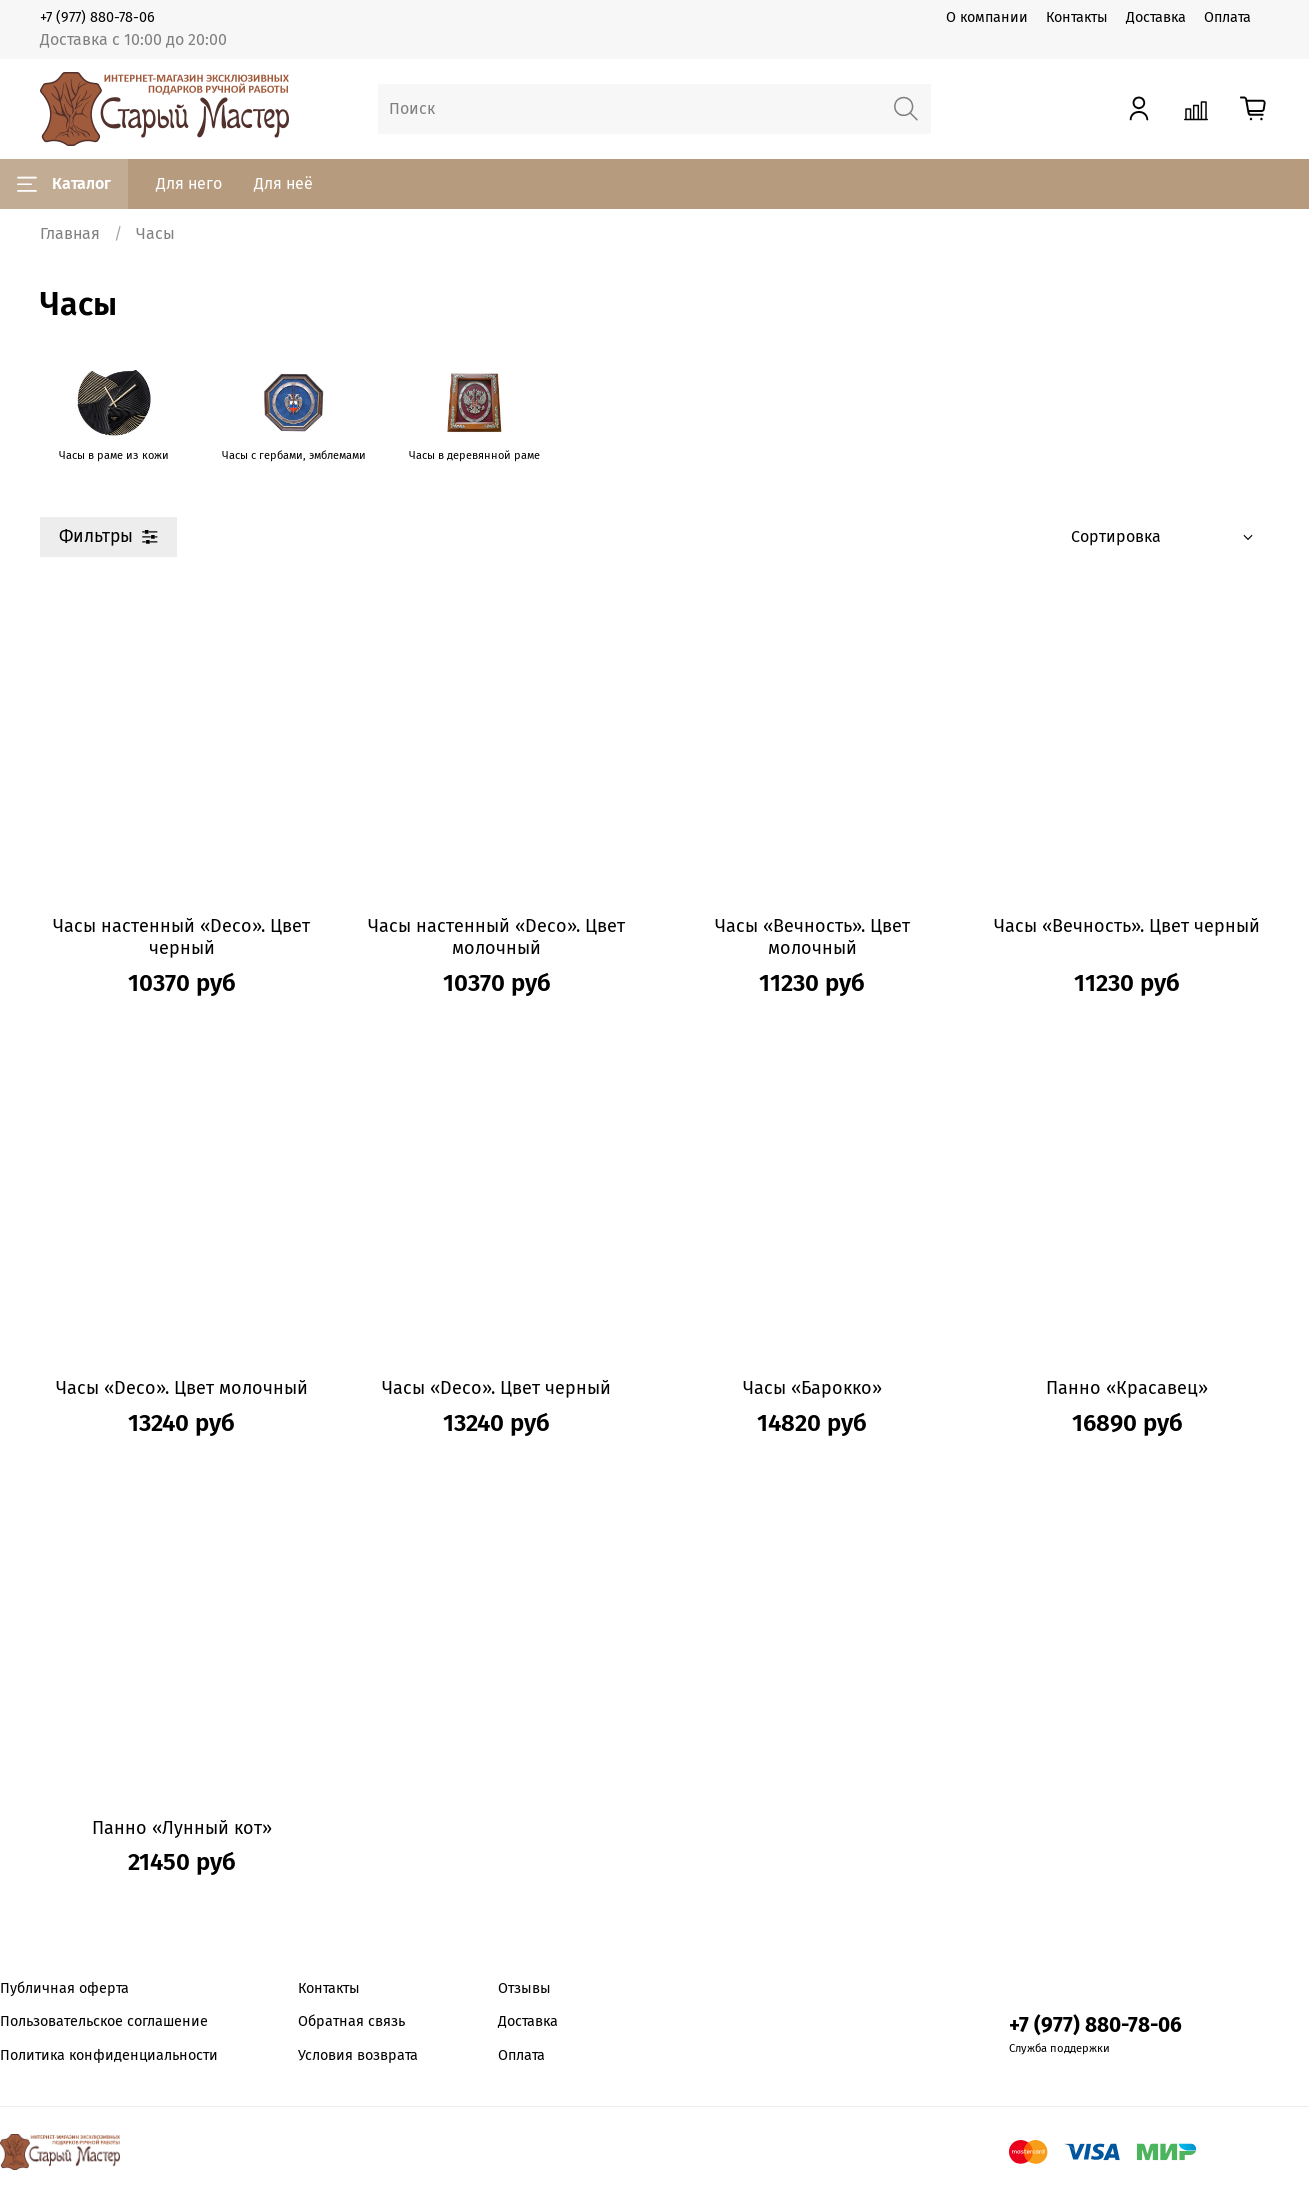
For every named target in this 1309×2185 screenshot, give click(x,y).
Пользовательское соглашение (104, 2021)
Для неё (283, 183)
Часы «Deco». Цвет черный (496, 1388)
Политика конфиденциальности (109, 2055)
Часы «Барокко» (812, 1388)
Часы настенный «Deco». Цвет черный (181, 937)
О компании (987, 17)
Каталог (64, 184)
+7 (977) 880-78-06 (97, 17)
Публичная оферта (64, 1988)
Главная (70, 233)
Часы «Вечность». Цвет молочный (812, 937)
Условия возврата (358, 2055)
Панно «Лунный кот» (182, 1828)
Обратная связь (351, 2021)
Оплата (1227, 17)
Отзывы (524, 1988)
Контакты (1077, 17)
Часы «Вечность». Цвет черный (1127, 926)
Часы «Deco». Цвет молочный (182, 1388)
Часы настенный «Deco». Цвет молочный (496, 937)
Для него (189, 183)
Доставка (1156, 17)
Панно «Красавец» (1127, 1388)
